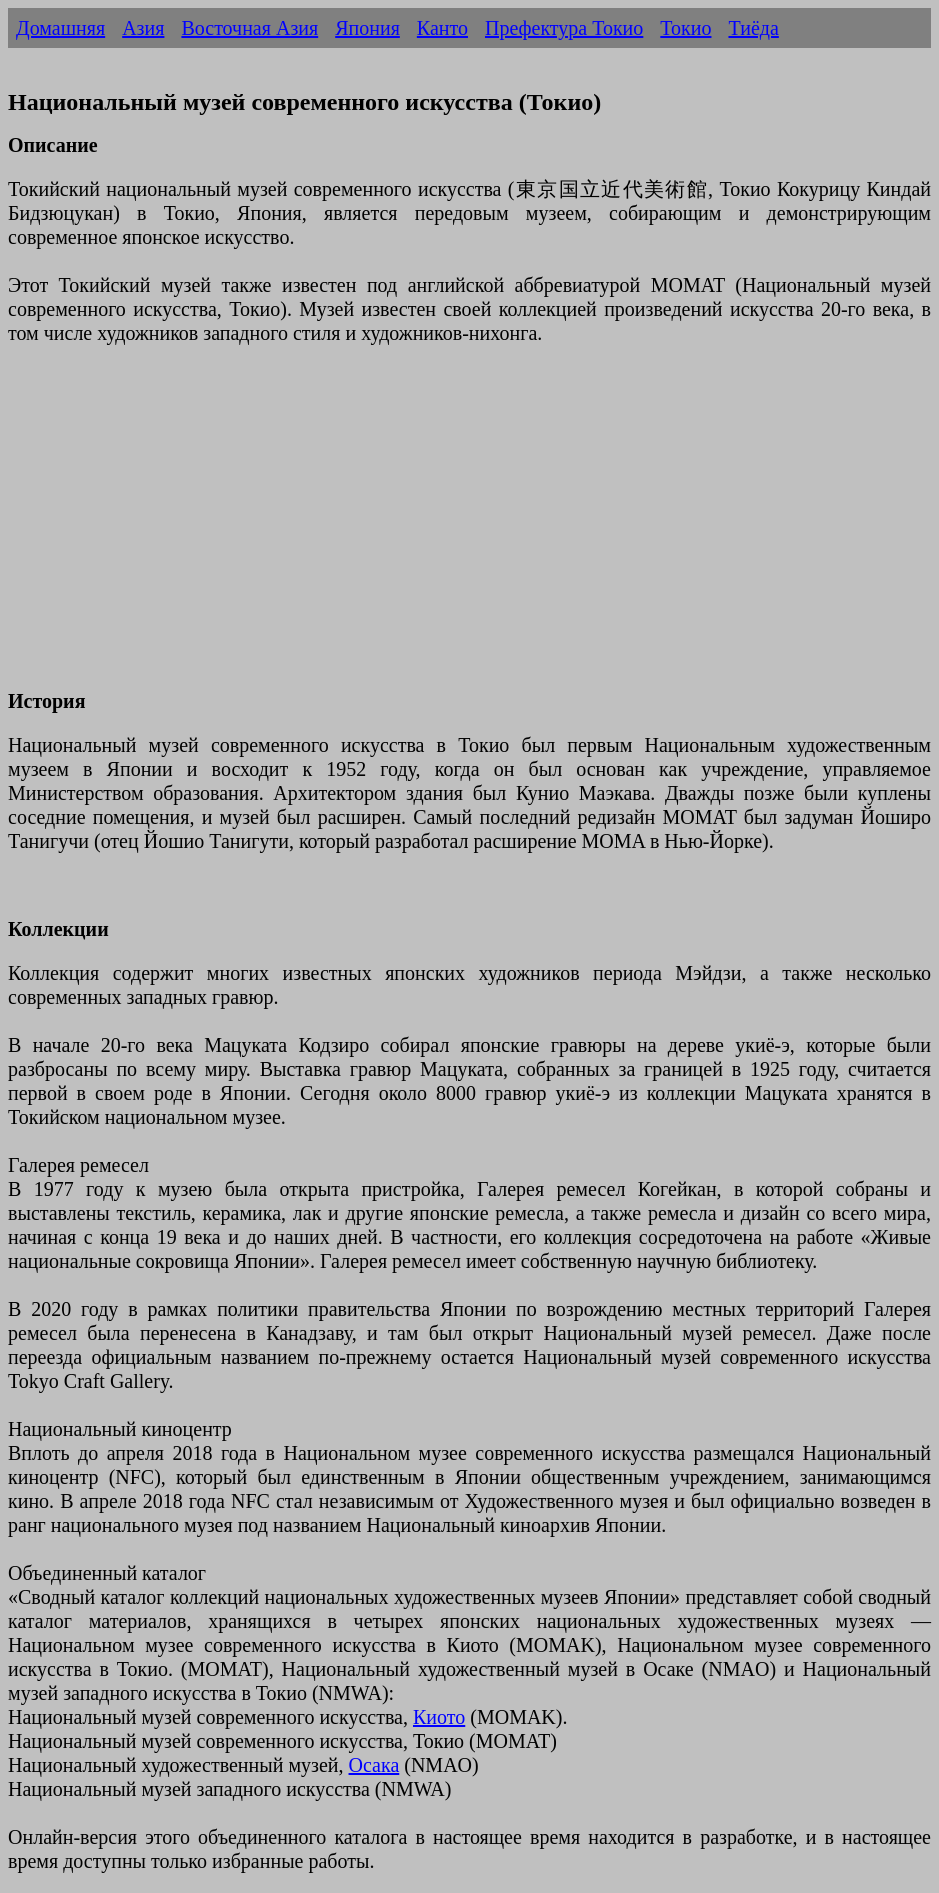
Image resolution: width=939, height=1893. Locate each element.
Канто (442, 28)
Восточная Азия (249, 28)
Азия (143, 28)
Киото (439, 1717)
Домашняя (60, 28)
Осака (374, 1765)
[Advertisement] (469, 529)
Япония (367, 28)
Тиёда (753, 28)
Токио (685, 28)
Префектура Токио (564, 28)
